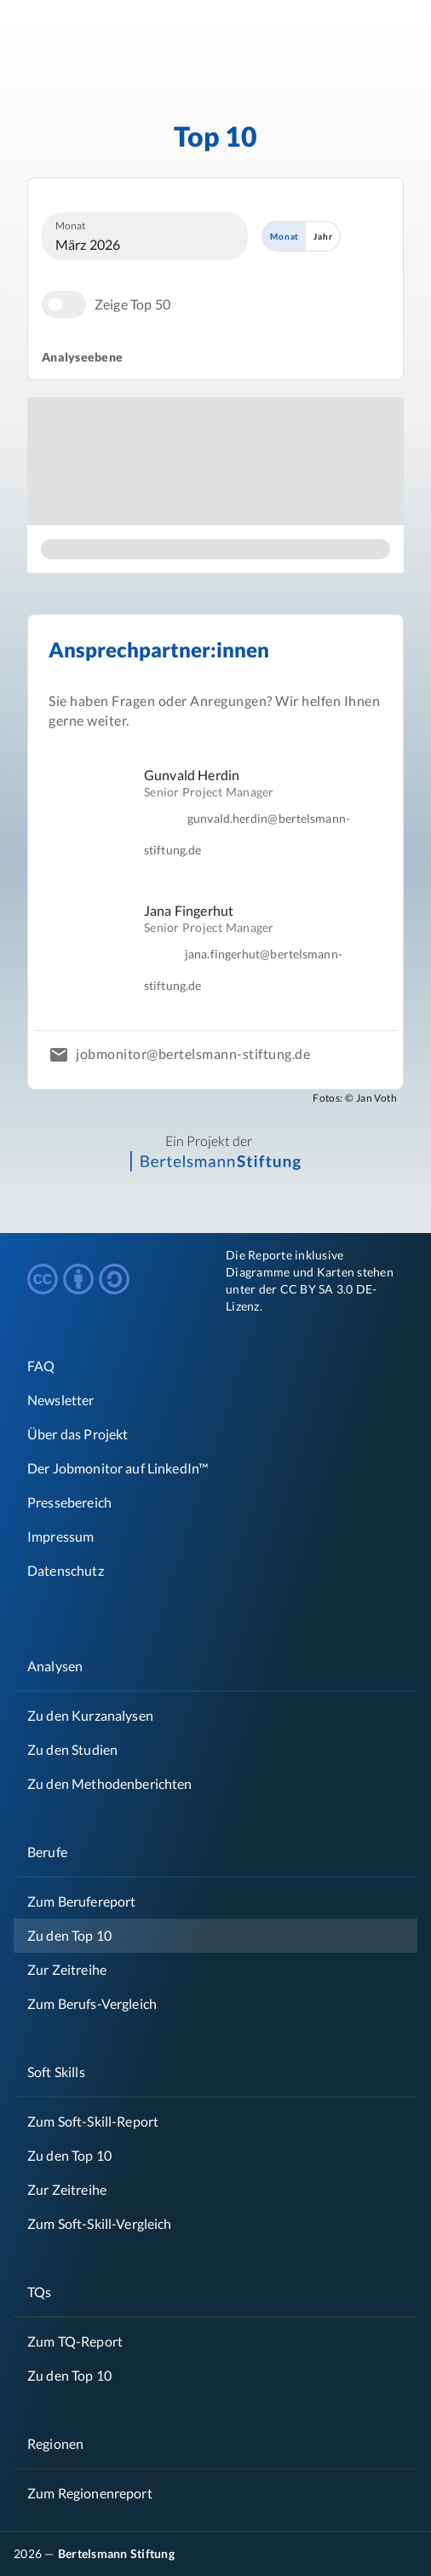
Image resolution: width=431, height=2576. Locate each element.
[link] (215, 1434)
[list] (215, 880)
